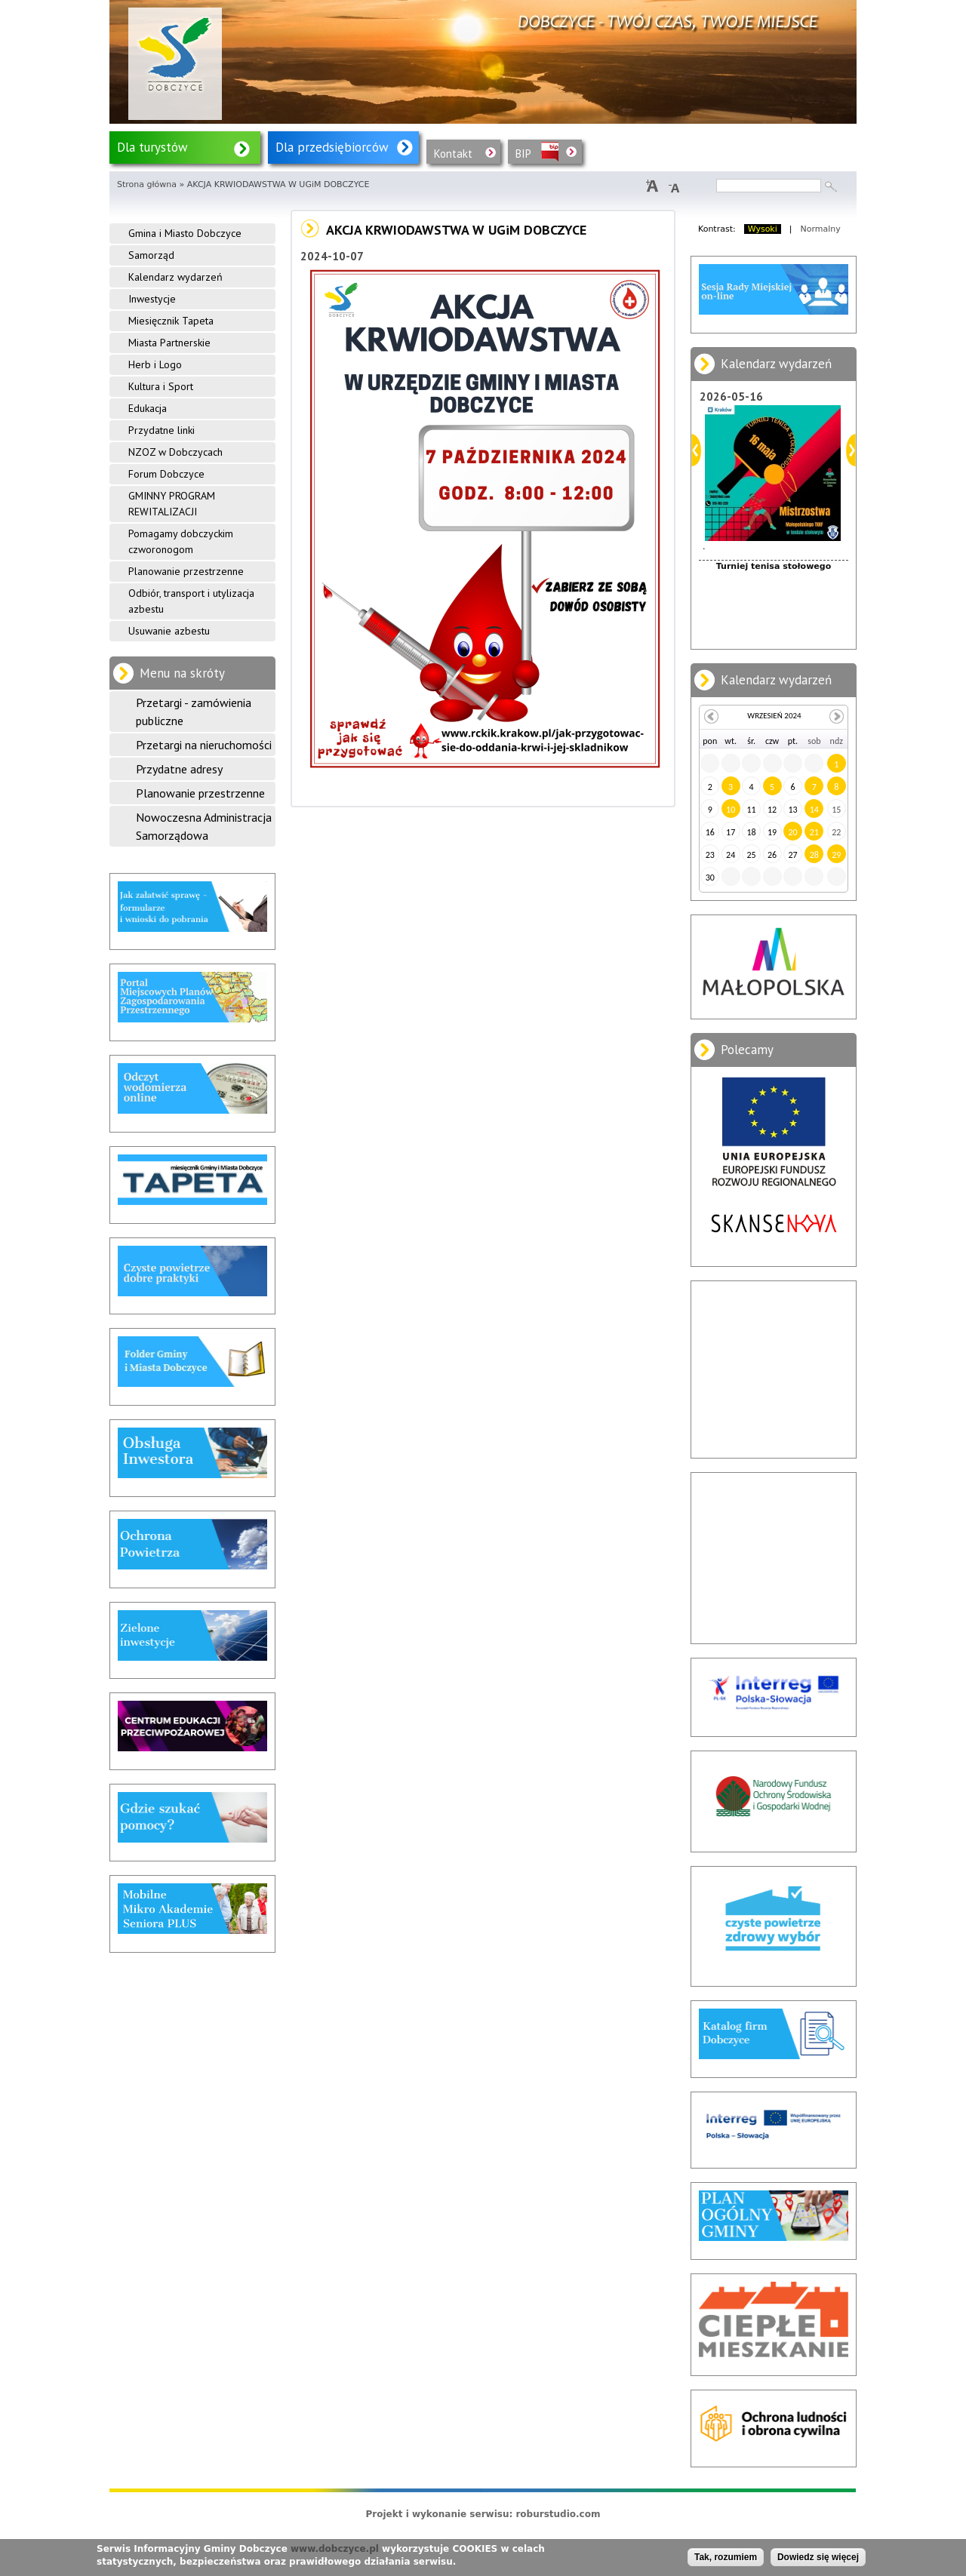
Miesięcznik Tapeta (171, 320)
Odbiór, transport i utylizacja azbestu (191, 601)
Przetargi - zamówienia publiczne (193, 711)
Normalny (821, 229)
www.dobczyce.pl (335, 2549)
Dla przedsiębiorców (332, 147)
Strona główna (147, 184)
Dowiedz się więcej (818, 2557)
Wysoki (762, 229)
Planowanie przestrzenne (186, 571)
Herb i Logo (155, 364)
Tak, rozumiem (725, 2557)
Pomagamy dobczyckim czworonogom (180, 541)
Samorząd (151, 255)
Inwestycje (152, 299)
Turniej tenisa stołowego (773, 566)
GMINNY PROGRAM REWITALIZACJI (171, 503)
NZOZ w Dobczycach (175, 452)
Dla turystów (152, 147)
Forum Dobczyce (166, 474)
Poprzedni (696, 450)
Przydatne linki (161, 430)
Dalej (851, 450)
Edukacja (147, 408)
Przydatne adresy (179, 768)
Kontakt (453, 153)
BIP (523, 153)
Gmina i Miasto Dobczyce (185, 233)
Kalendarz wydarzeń (175, 277)
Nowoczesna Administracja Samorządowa (204, 826)
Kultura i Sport (160, 386)
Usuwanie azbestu (169, 631)
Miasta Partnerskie (169, 342)
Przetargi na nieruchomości (204, 744)
